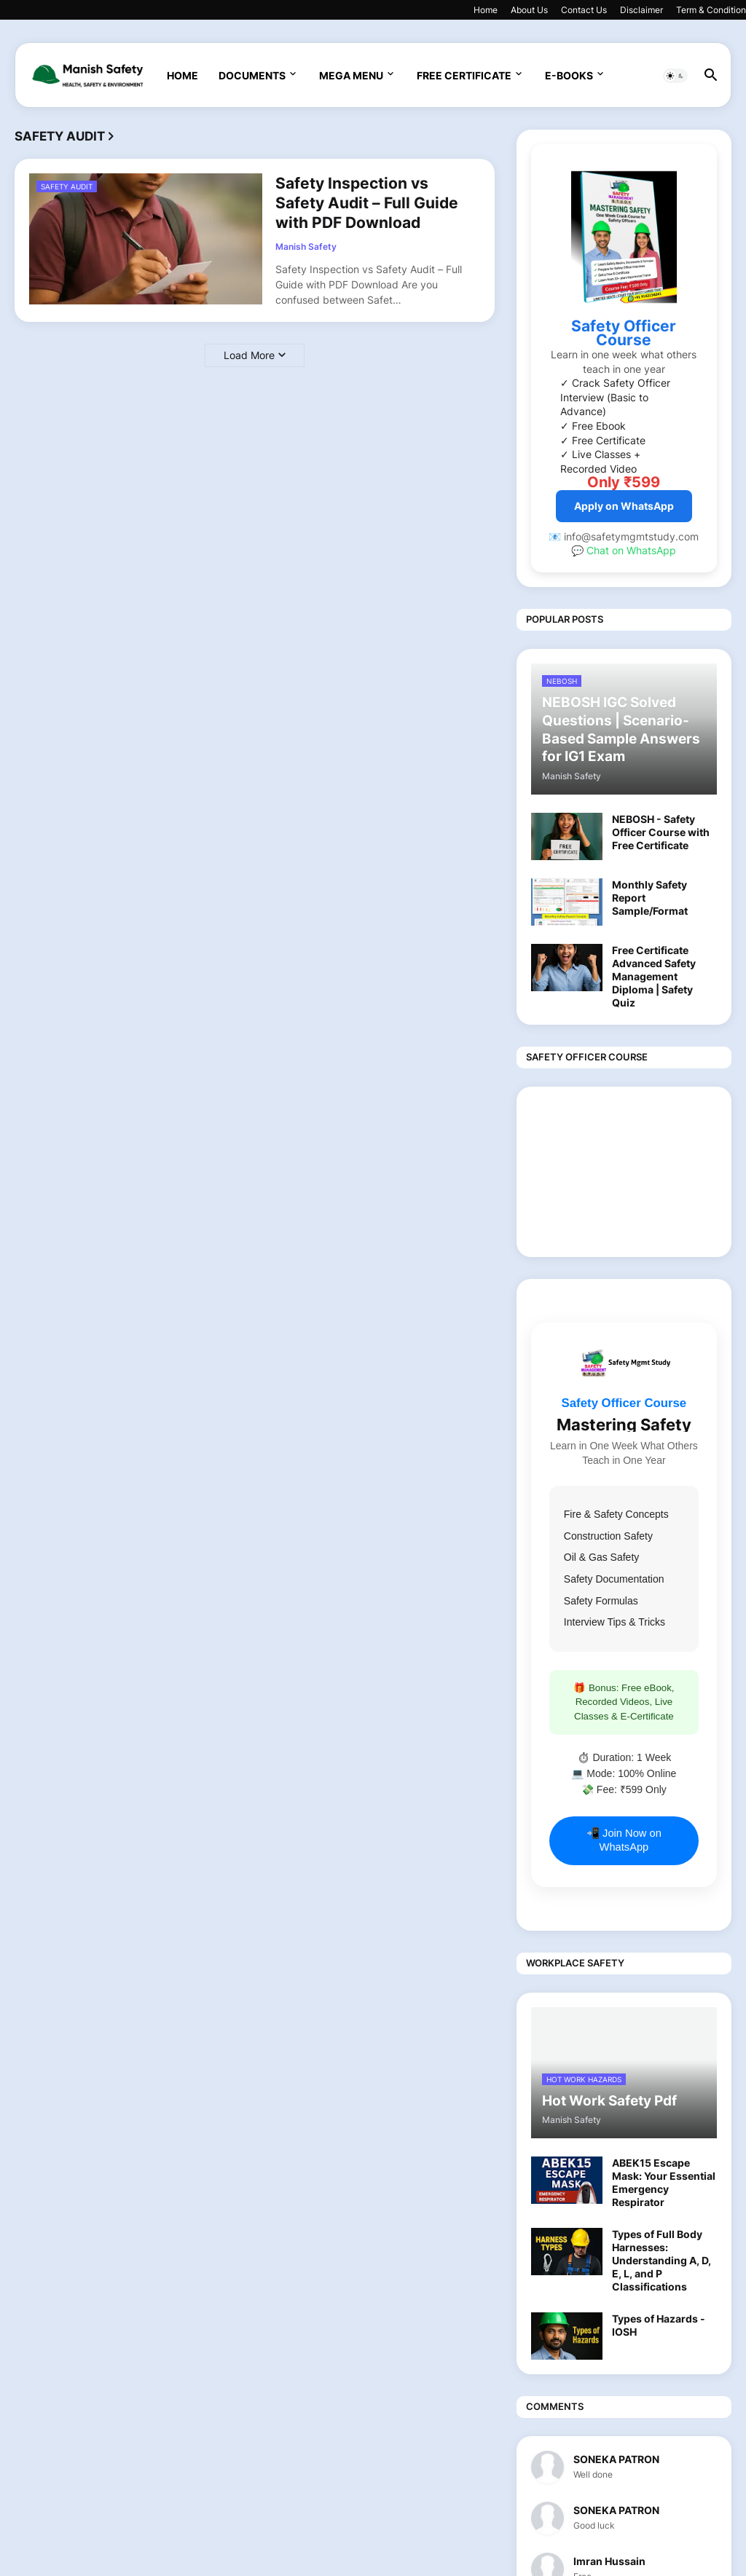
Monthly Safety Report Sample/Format (650, 897)
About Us (529, 9)
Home (486, 9)
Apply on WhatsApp (624, 506)
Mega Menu (351, 75)
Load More (249, 355)
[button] (675, 75)
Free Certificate (464, 75)
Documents (252, 75)
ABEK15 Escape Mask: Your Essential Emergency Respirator (663, 2182)
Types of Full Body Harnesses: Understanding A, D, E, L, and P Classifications (661, 2260)
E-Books (569, 75)
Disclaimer (641, 9)
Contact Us (584, 9)
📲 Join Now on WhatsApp (623, 1840)
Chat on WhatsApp (631, 550)
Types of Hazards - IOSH (658, 2325)
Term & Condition (711, 9)
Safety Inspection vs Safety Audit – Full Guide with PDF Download (366, 203)
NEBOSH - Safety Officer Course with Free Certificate (661, 832)
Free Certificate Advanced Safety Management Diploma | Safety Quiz (654, 976)
